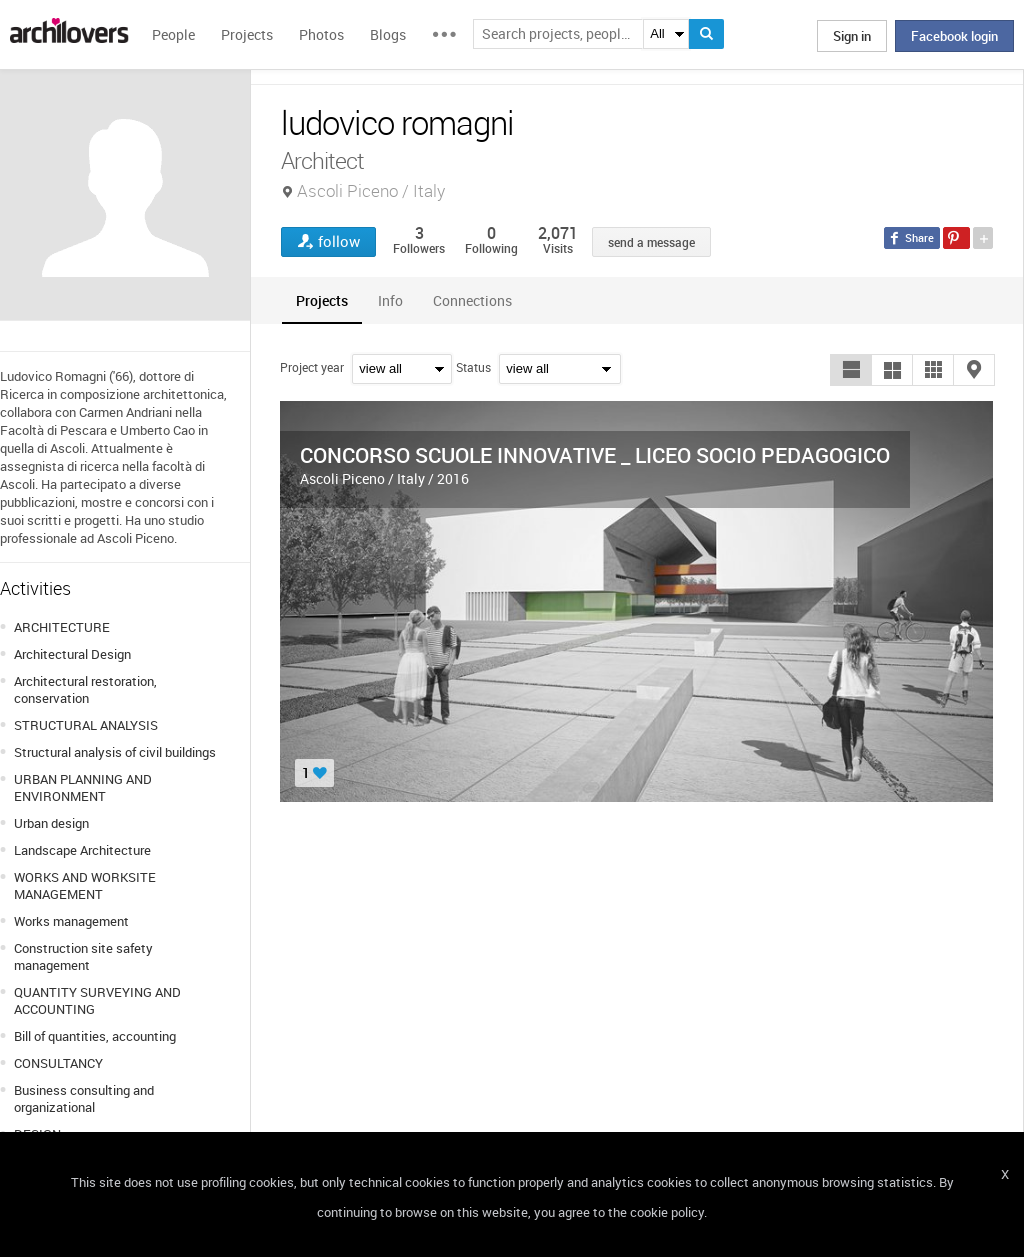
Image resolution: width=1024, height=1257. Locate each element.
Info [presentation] (390, 300)
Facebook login (954, 36)
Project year (312, 367)
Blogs (388, 34)
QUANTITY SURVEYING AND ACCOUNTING (97, 1000)
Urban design (51, 823)
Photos (321, 34)
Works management (71, 921)
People (173, 34)
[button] (851, 370)
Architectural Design (72, 654)
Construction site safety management (83, 956)
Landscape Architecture (82, 850)
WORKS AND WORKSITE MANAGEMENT (85, 885)
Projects (247, 34)
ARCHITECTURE (62, 627)
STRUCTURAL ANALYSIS (86, 725)
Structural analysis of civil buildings (115, 752)
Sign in (852, 36)
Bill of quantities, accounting (95, 1036)
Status (473, 367)
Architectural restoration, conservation (85, 689)
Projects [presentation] (322, 300)
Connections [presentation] (472, 300)
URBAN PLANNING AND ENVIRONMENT (83, 787)
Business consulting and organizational (84, 1098)
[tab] (322, 300)
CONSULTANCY (58, 1063)
